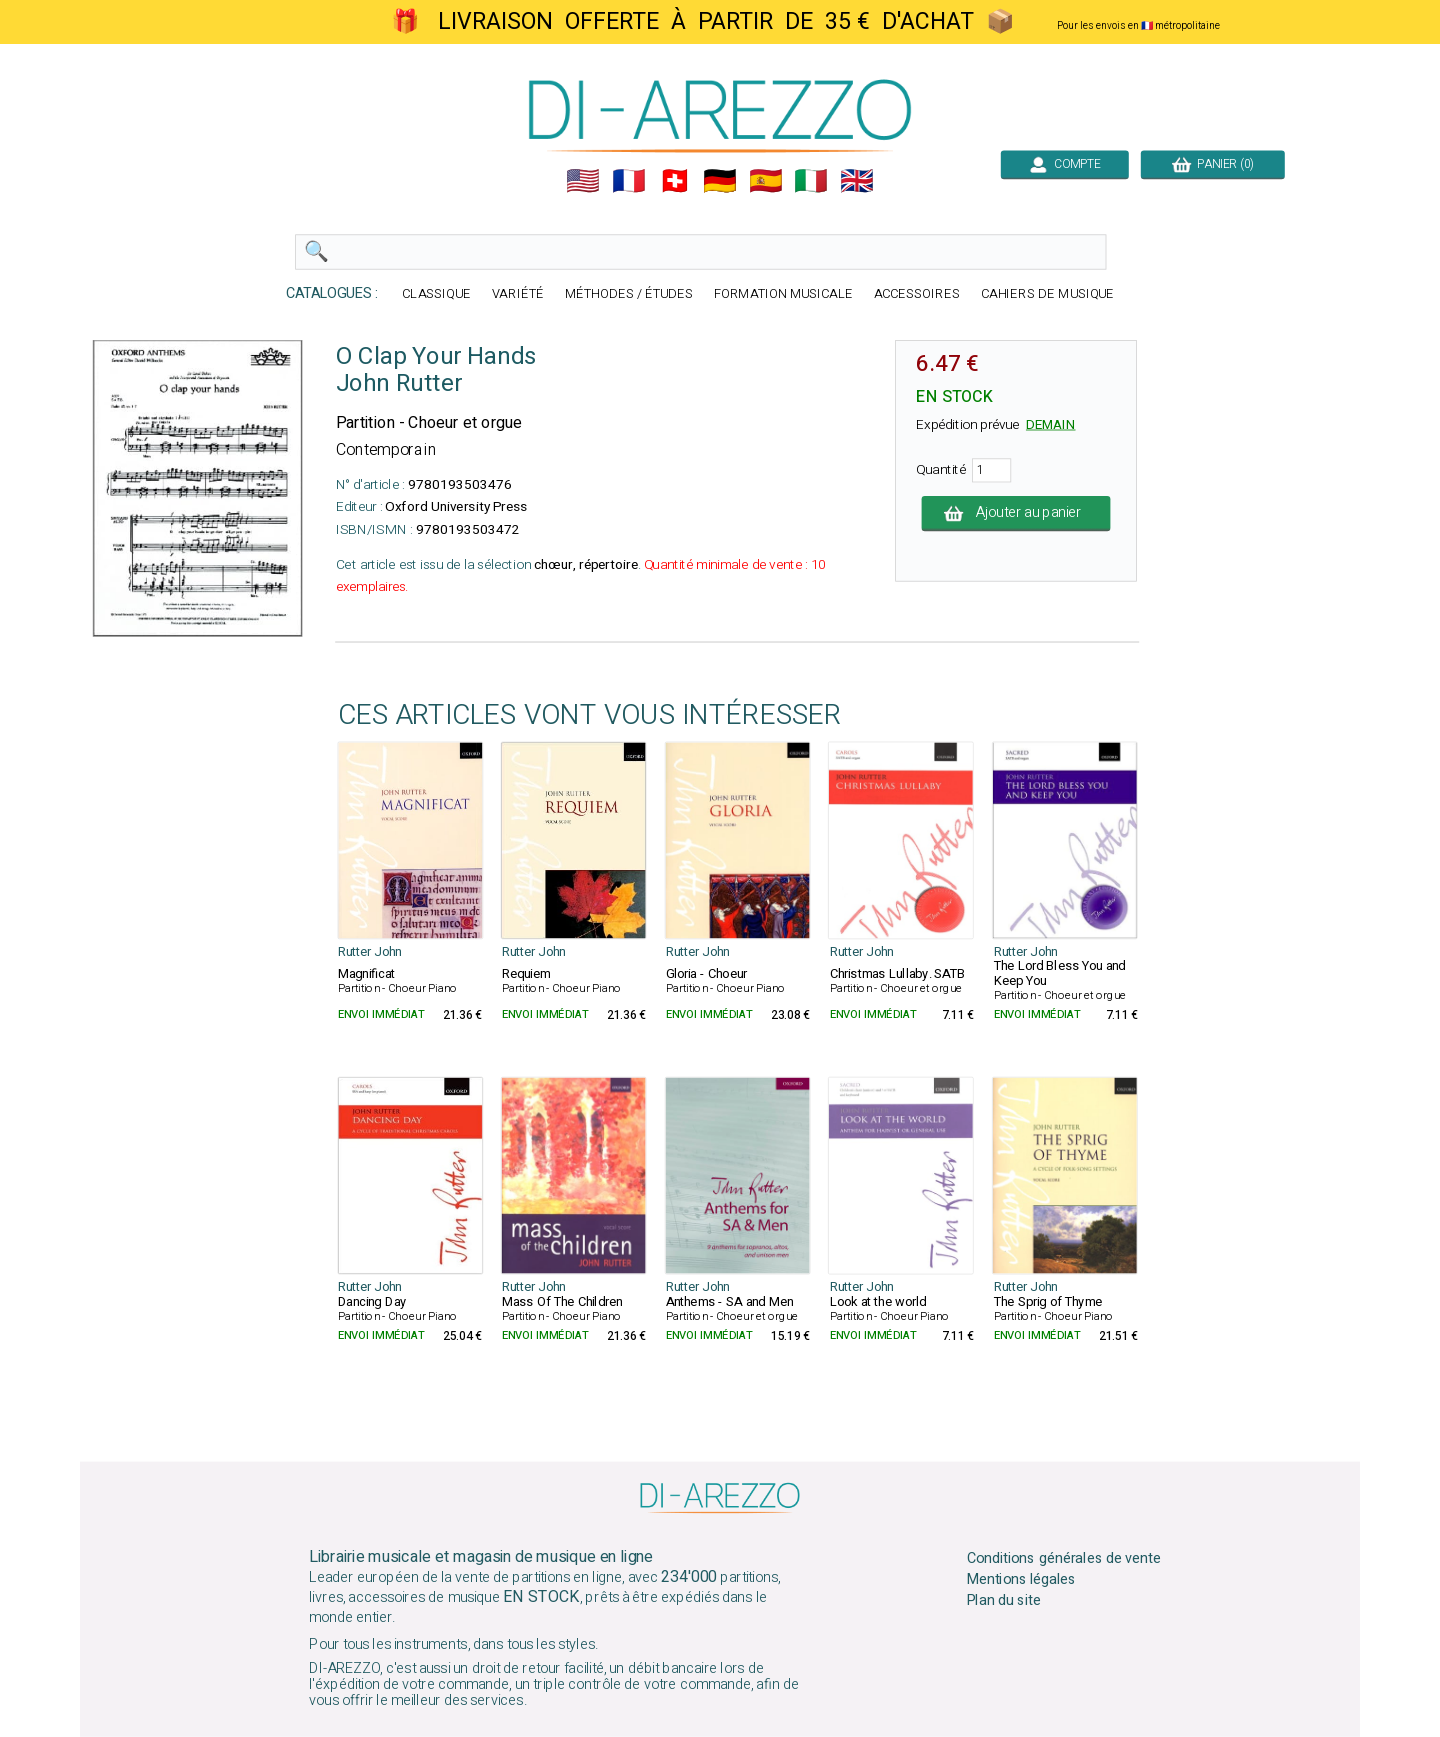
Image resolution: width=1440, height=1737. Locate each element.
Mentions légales (1022, 1580)
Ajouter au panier (1016, 513)
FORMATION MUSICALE (783, 294)
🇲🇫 (629, 181)
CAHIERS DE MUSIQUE (1048, 294)
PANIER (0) (1213, 164)
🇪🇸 (766, 181)
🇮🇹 (811, 181)
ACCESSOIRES (917, 294)
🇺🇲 (583, 181)
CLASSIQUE (436, 294)
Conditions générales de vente (1064, 1559)
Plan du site (1004, 1600)
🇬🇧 (857, 181)
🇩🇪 (720, 181)
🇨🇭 (675, 181)
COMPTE (1065, 164)
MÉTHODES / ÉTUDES (629, 294)
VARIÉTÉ (518, 294)
